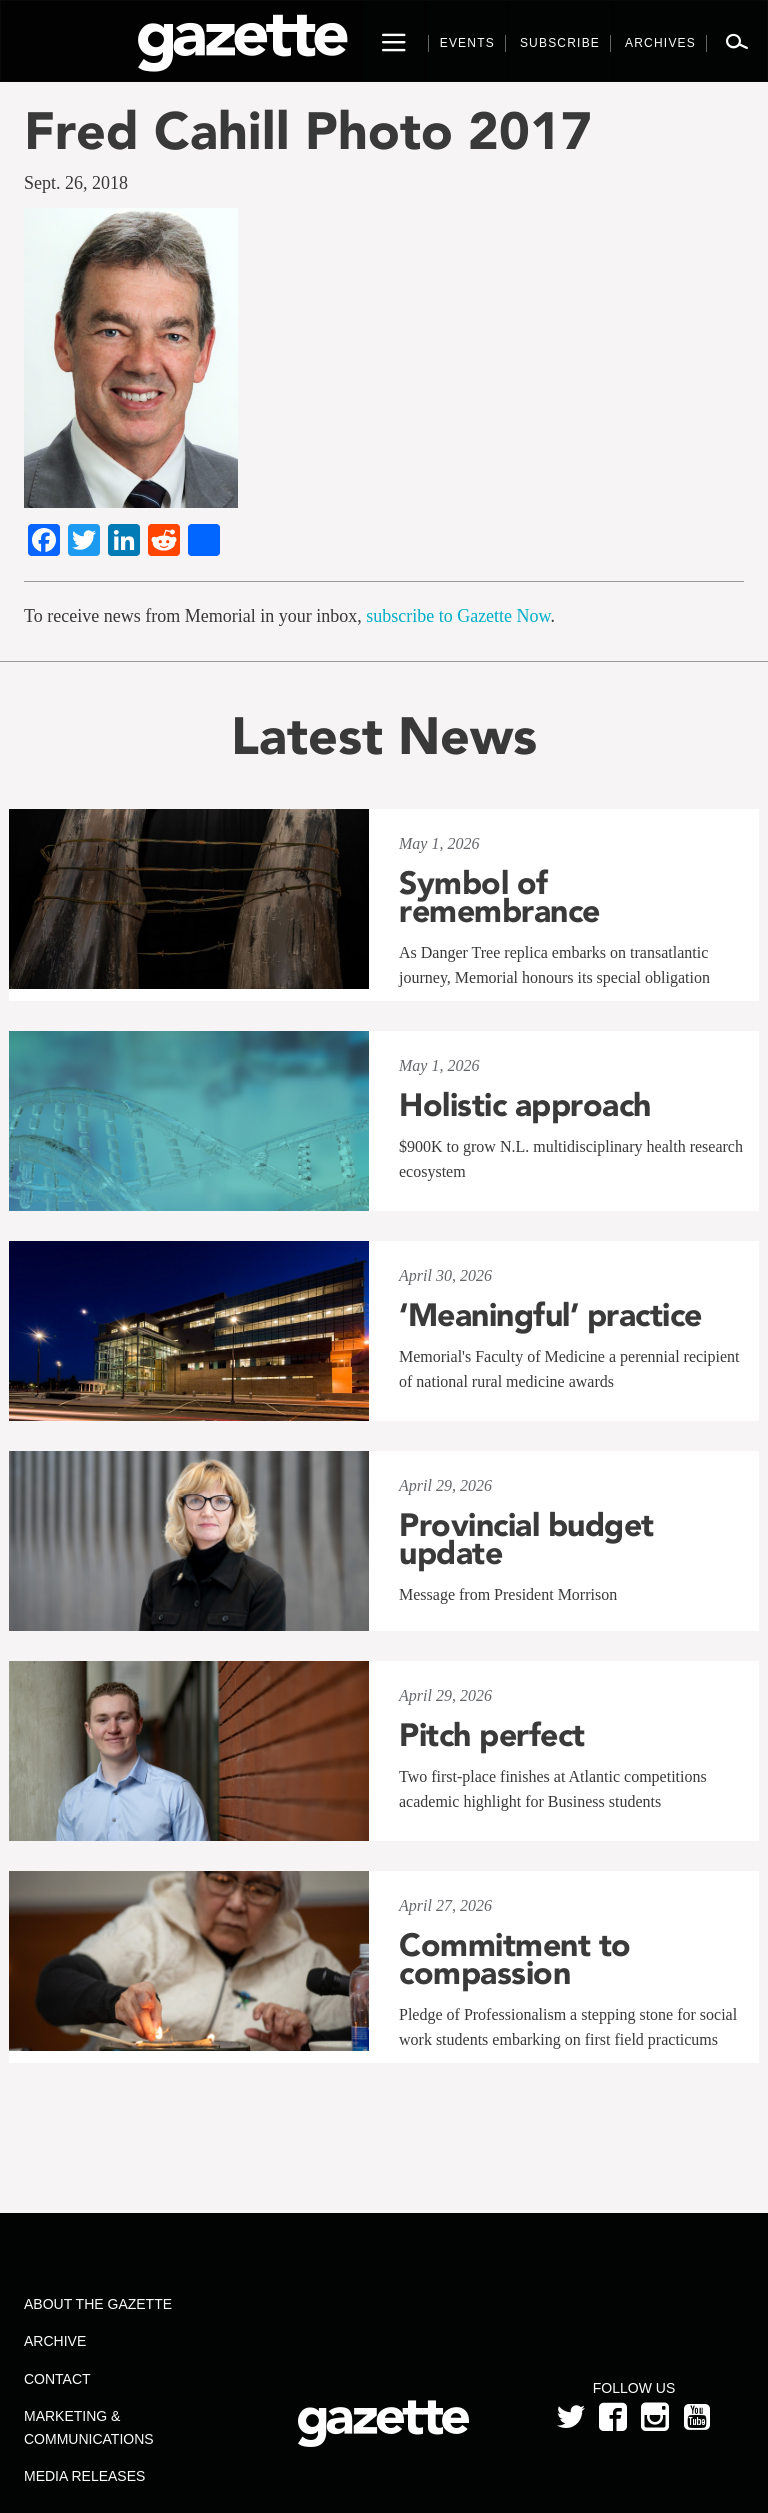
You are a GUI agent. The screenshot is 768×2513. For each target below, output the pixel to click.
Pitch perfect (492, 1735)
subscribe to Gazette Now (458, 616)
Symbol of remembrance (499, 897)
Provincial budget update (526, 1539)
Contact (57, 2379)
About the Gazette (98, 2304)
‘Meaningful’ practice (550, 1315)
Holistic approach (525, 1105)
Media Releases (84, 2476)
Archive (55, 2341)
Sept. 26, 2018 (76, 183)
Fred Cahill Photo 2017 (308, 130)
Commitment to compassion (515, 1959)
